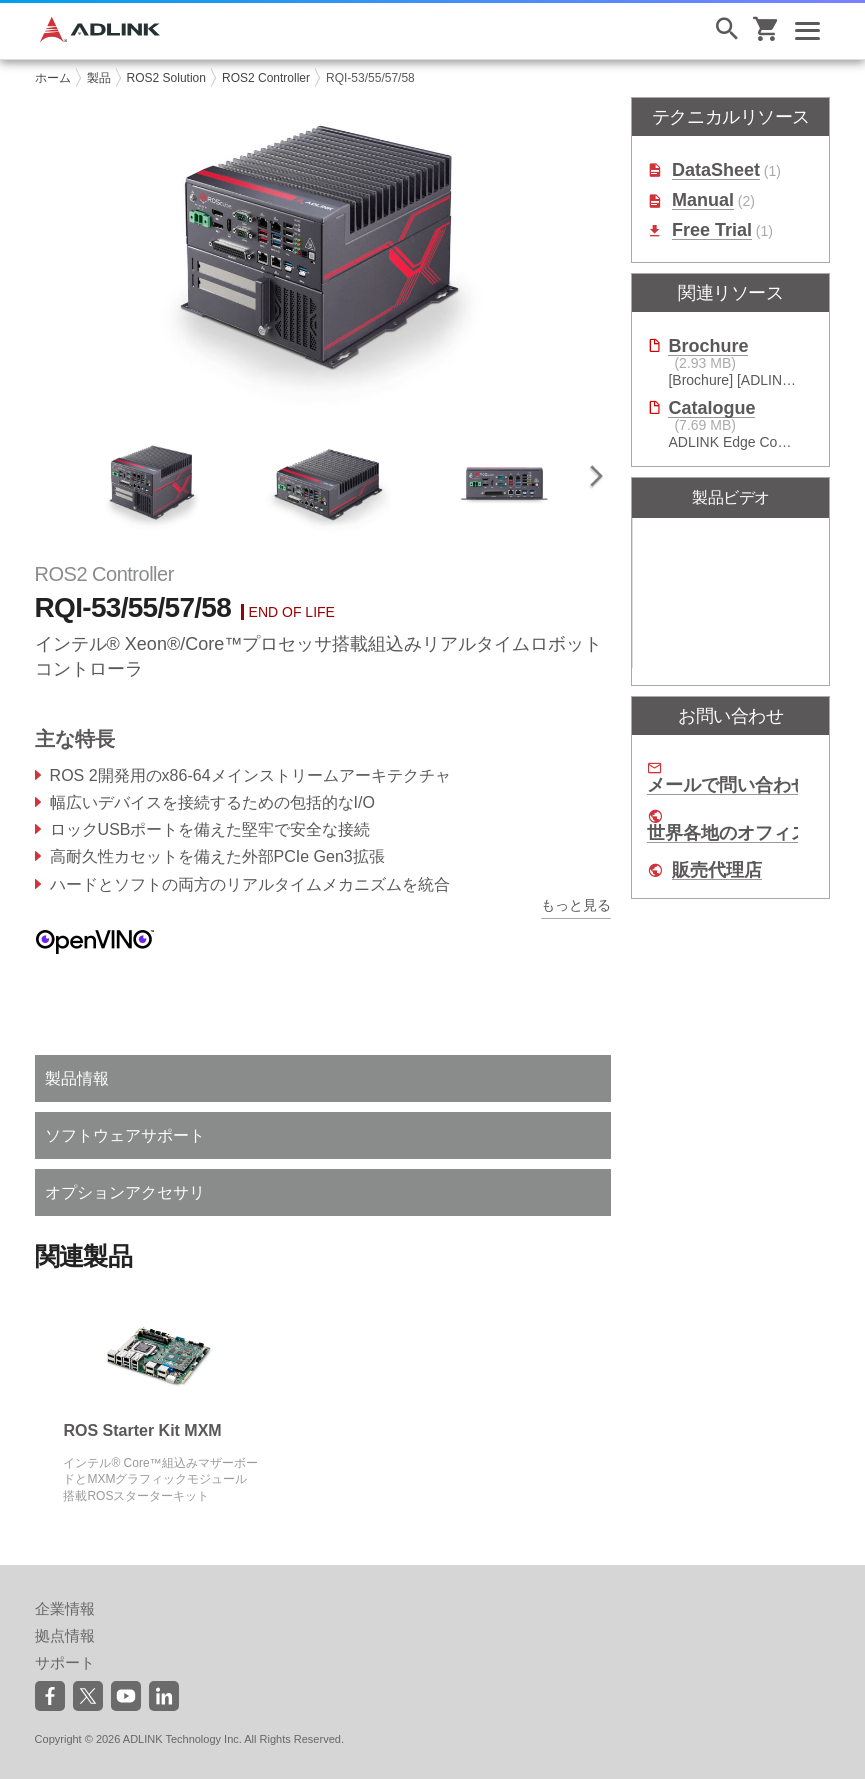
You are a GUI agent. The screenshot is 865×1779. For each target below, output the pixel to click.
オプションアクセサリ (125, 1192)
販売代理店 (717, 870)
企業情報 (65, 1608)
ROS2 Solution (166, 78)
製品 (99, 78)
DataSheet (716, 170)
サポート (65, 1662)
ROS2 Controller (266, 78)
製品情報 (77, 1078)
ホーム (53, 78)
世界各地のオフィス (728, 833)
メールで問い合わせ (728, 785)
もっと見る (576, 905)
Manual (703, 200)
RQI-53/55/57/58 (370, 78)
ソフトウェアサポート (125, 1135)
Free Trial (712, 230)
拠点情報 (65, 1635)
